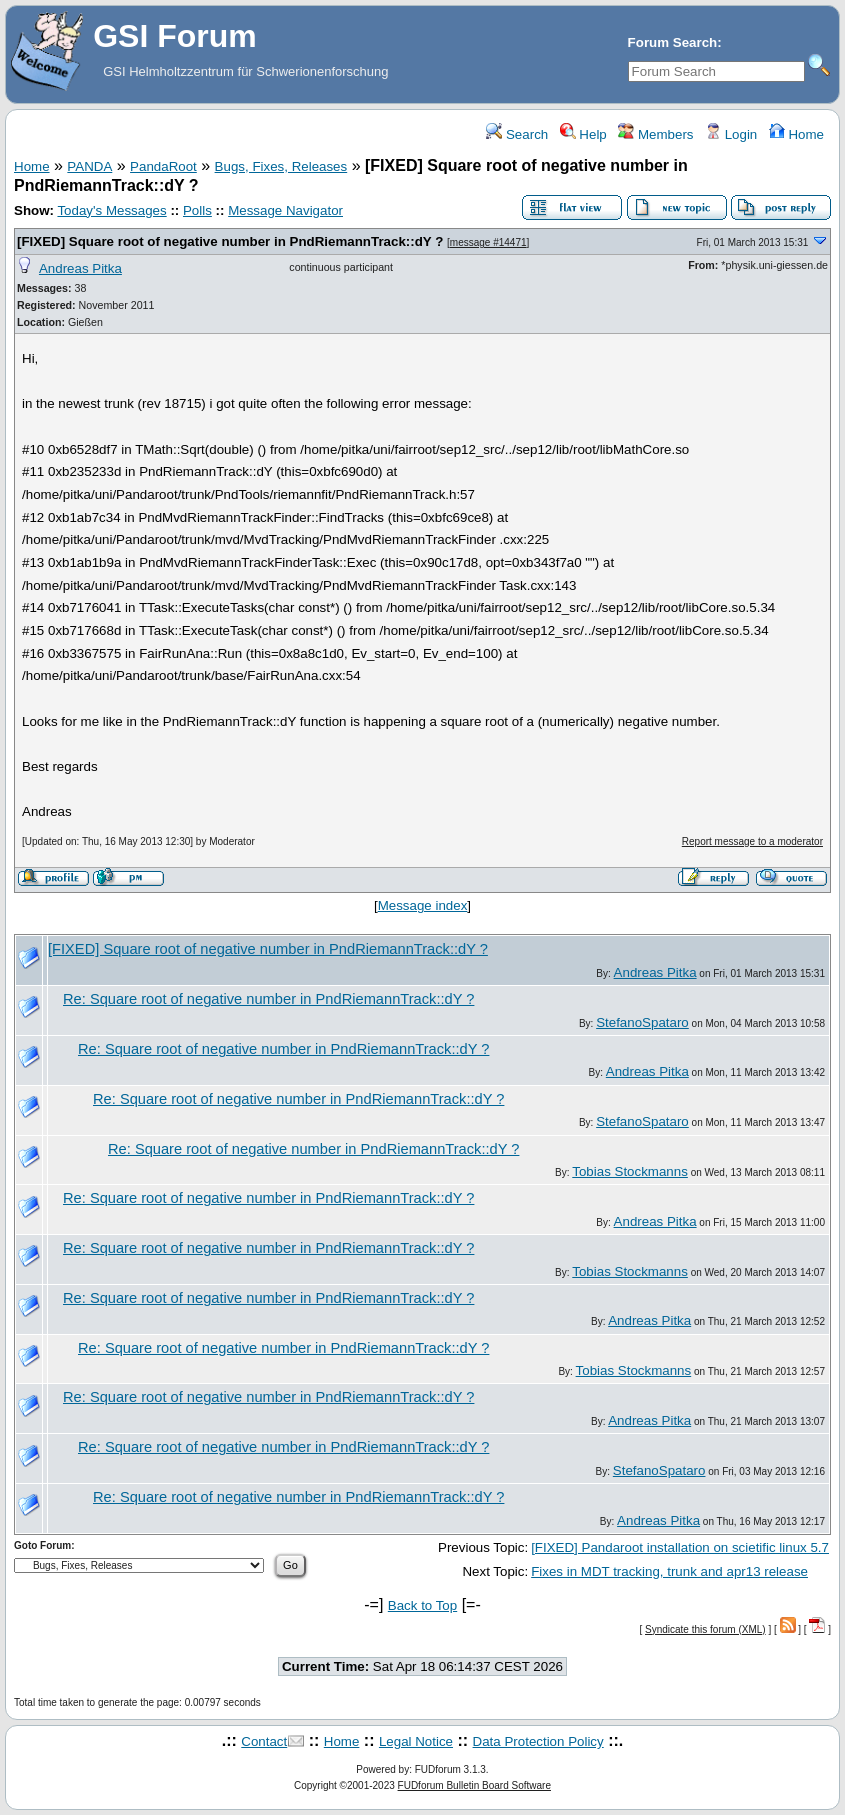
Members (655, 134)
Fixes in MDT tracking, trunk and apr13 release (669, 1571)
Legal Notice (416, 1741)
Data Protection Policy (538, 1741)
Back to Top (422, 1605)
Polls (197, 210)
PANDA (89, 166)
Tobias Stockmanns (630, 1171)
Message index (423, 905)
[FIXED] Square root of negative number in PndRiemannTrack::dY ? (230, 241)
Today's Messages (111, 210)
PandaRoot (163, 166)
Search (517, 134)
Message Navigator (285, 210)
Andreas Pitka (80, 268)
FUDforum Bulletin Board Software (474, 1785)
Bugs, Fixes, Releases (281, 166)
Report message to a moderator (752, 841)
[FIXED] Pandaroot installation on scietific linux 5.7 (680, 1547)
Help (583, 134)
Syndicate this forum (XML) (705, 1629)
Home (796, 134)
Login (731, 134)
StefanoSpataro (642, 1022)
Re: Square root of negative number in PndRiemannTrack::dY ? (268, 999)
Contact (264, 1741)
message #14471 (488, 242)
